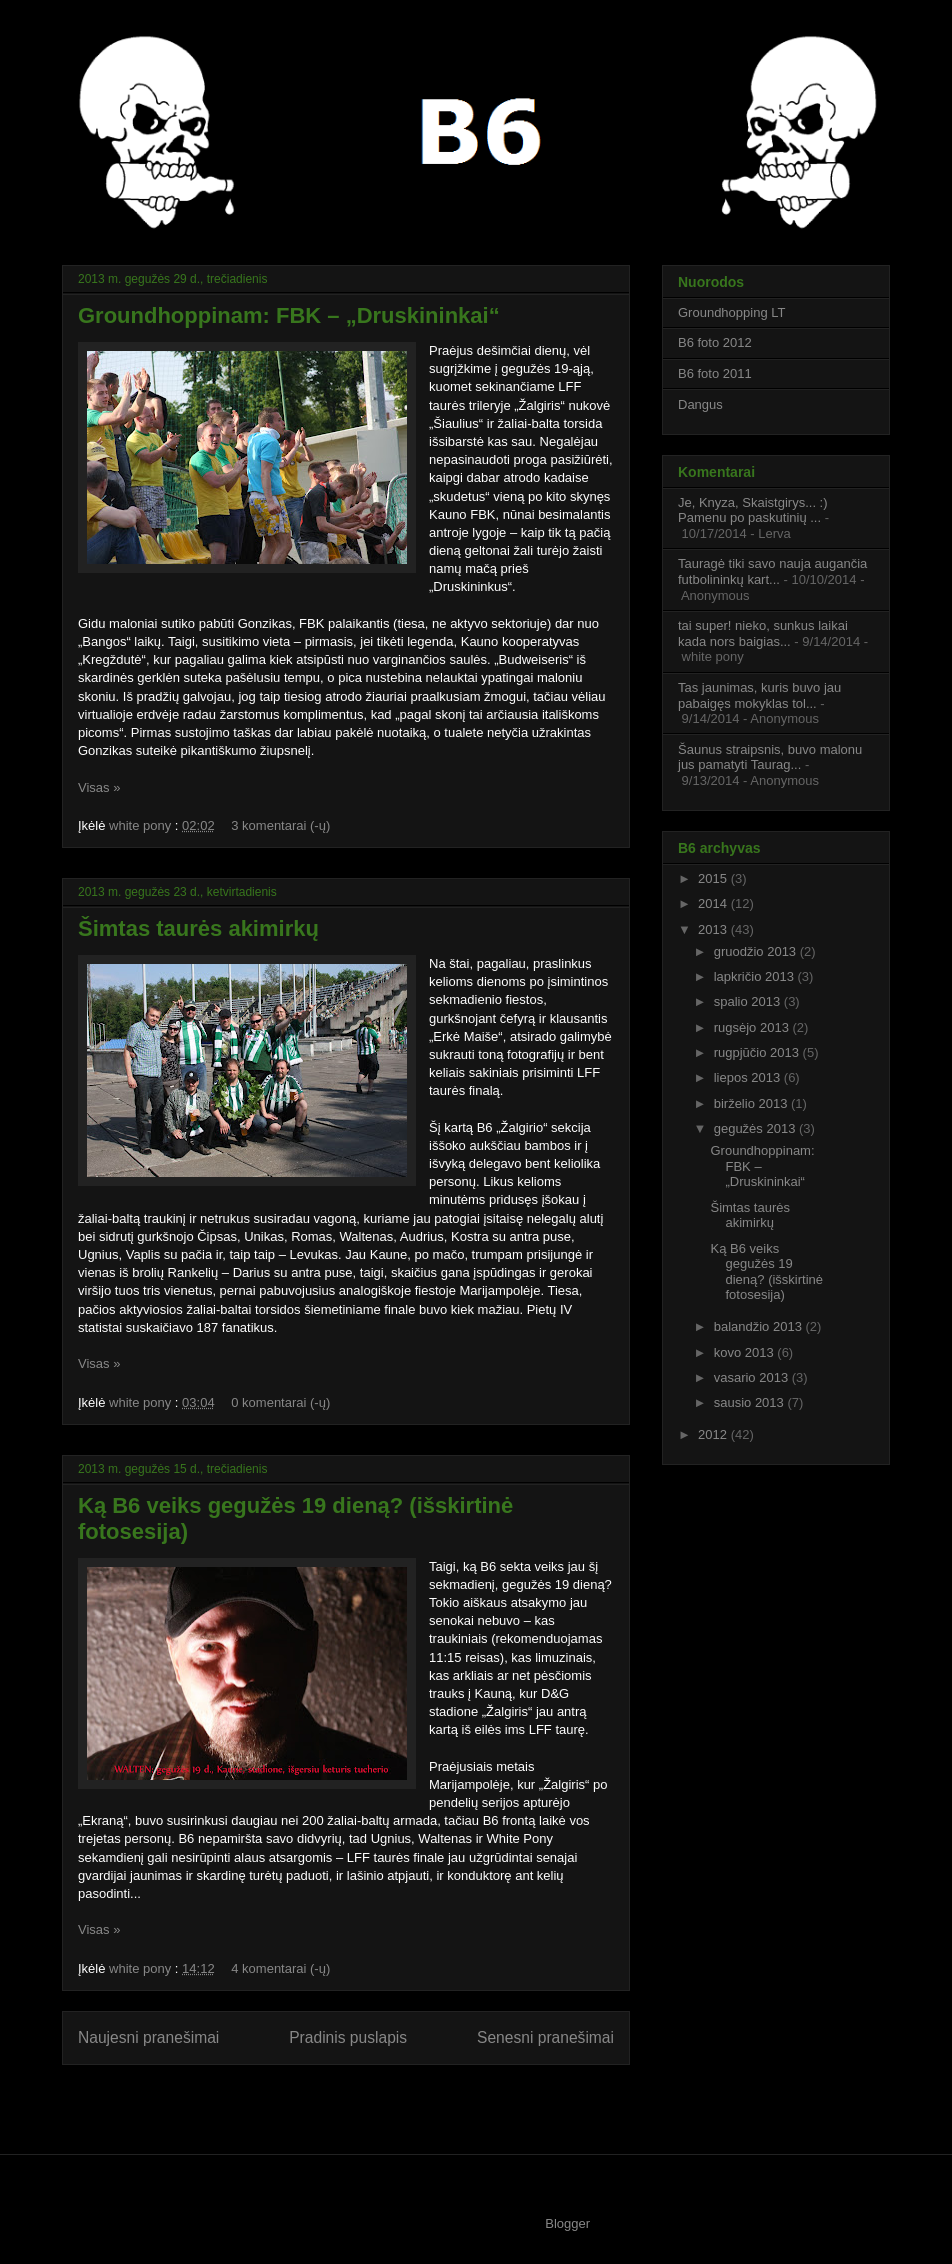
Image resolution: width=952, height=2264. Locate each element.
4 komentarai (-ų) (280, 1968)
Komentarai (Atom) (385, 2101)
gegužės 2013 (756, 1128)
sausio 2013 (751, 1402)
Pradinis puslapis (348, 2037)
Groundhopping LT (731, 312)
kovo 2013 (746, 1352)
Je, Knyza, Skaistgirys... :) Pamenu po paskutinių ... (753, 510)
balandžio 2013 (760, 1326)
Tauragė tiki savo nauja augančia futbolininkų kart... (772, 571)
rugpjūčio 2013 (758, 1052)
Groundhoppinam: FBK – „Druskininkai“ (289, 315)
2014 (714, 903)
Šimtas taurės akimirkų (198, 928)
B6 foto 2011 (715, 373)
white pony (142, 825)
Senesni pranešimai (545, 2037)
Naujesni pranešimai (148, 2037)
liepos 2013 (749, 1077)
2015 (714, 878)
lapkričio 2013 (756, 976)
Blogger (567, 2223)
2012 (714, 1434)
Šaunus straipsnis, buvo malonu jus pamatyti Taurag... (770, 757)
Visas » (99, 787)
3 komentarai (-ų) (280, 825)
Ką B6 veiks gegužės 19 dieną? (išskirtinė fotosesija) (766, 1272)
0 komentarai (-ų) (280, 1402)
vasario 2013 (753, 1377)
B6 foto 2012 (715, 342)
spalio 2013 (749, 1001)
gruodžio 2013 (757, 951)
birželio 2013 (752, 1103)
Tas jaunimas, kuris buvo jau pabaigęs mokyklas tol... (759, 695)
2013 (714, 929)
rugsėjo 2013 (753, 1027)
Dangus (700, 404)
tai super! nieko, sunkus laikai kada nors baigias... (763, 633)
